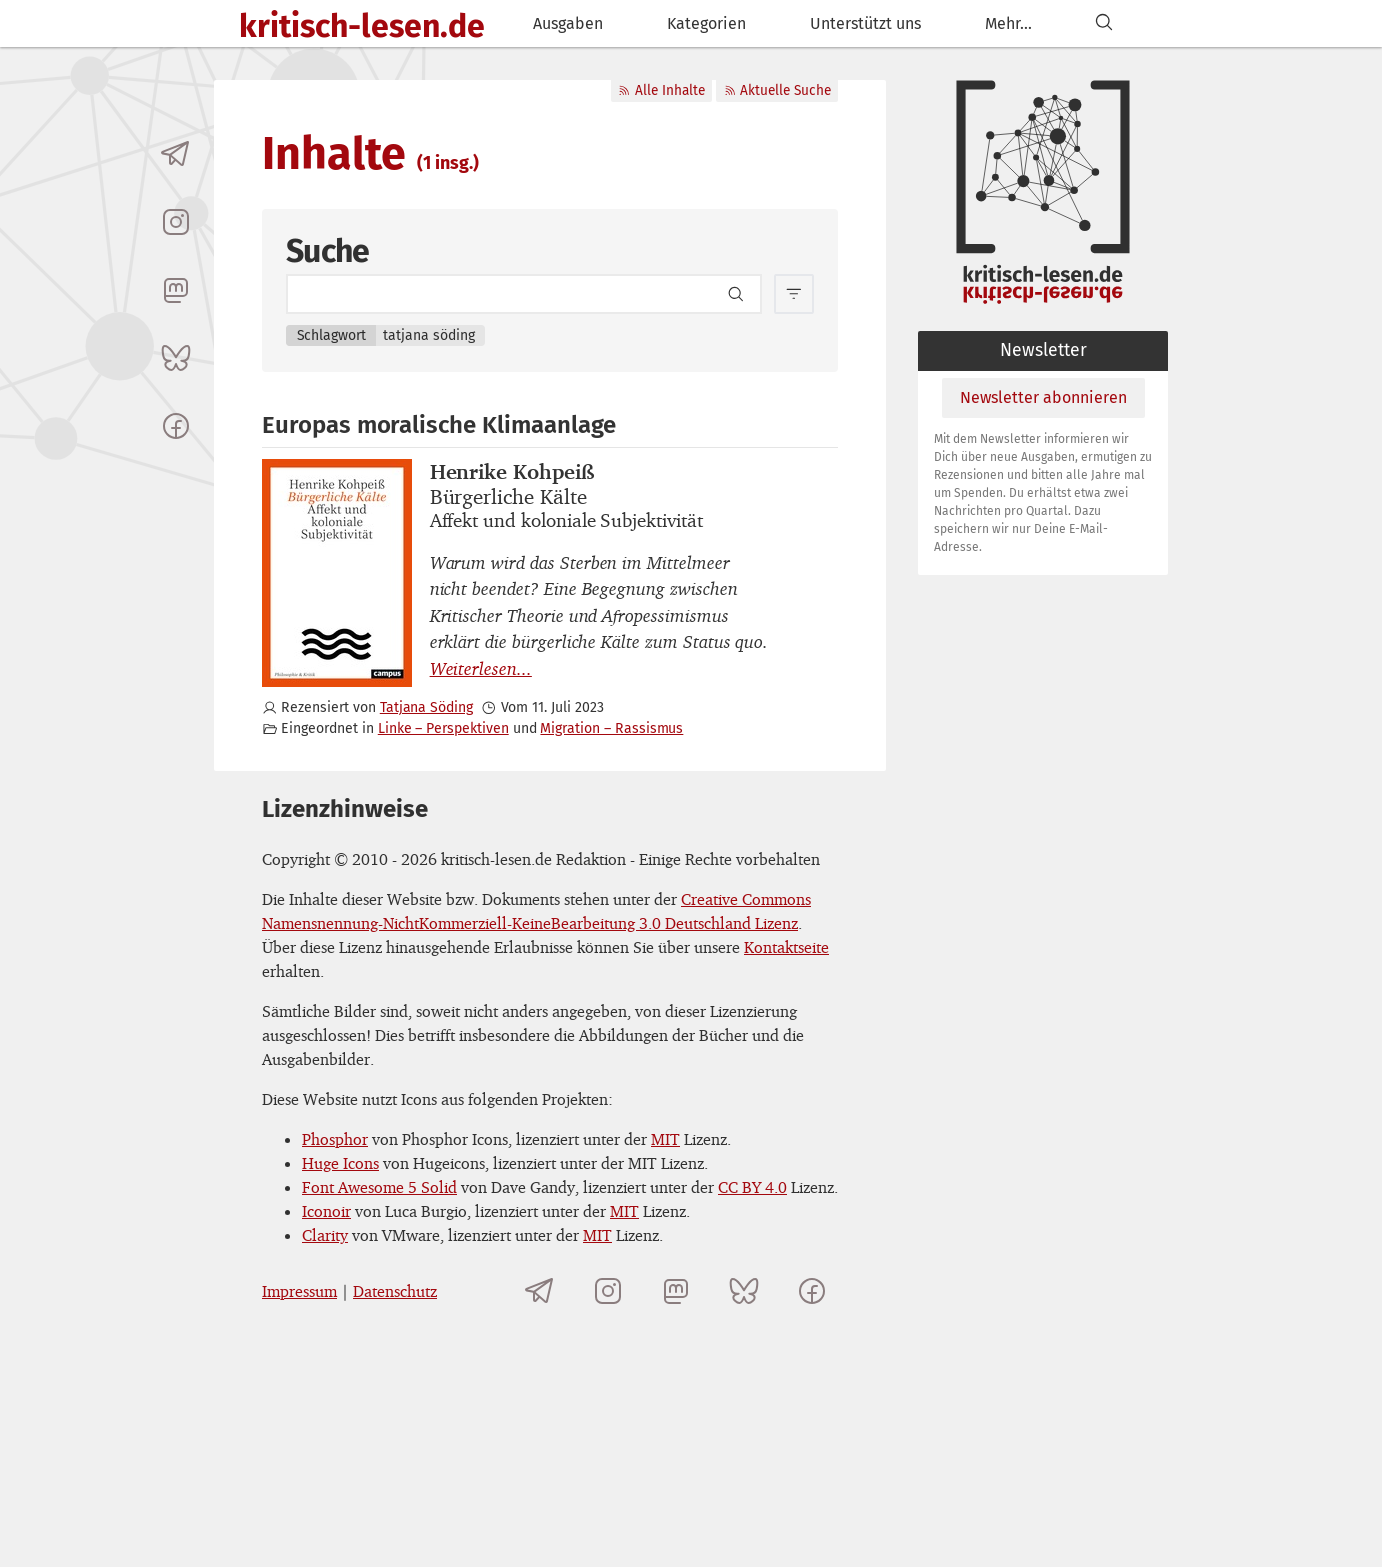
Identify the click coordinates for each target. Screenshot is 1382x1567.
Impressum (299, 1291)
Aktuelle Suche (777, 90)
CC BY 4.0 (752, 1187)
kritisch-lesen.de (362, 26)
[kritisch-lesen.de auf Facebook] (176, 426)
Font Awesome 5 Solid (379, 1187)
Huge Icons (340, 1163)
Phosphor (335, 1139)
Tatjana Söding (426, 707)
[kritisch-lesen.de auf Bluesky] (176, 358)
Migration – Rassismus (611, 728)
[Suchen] (1104, 23)
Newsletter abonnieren (1043, 397)
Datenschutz (395, 1291)
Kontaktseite (786, 947)
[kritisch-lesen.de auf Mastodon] (176, 290)
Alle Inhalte (661, 90)
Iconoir (326, 1211)
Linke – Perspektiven (443, 728)
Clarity (325, 1235)
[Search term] (524, 294)
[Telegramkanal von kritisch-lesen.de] (176, 154)
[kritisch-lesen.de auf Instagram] (176, 222)
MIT (665, 1139)
